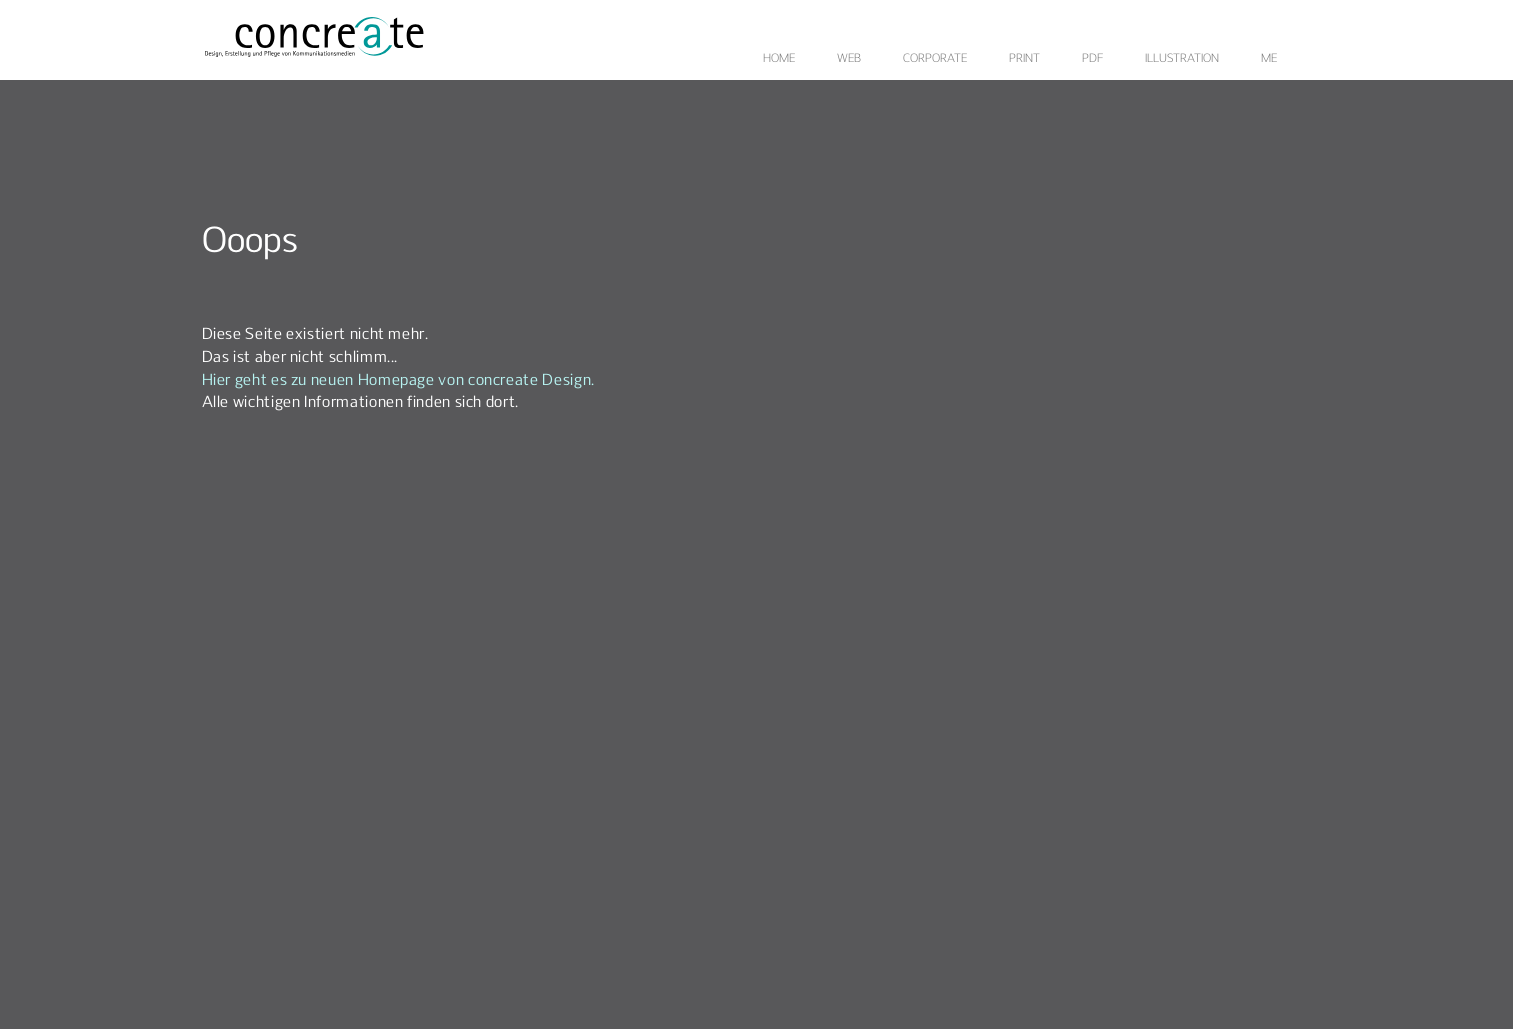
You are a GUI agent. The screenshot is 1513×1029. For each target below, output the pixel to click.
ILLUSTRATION (1182, 59)
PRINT (1024, 59)
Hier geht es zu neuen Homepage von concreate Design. (398, 381)
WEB (849, 59)
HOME (779, 59)
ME (1269, 59)
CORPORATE (935, 59)
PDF (1092, 59)
